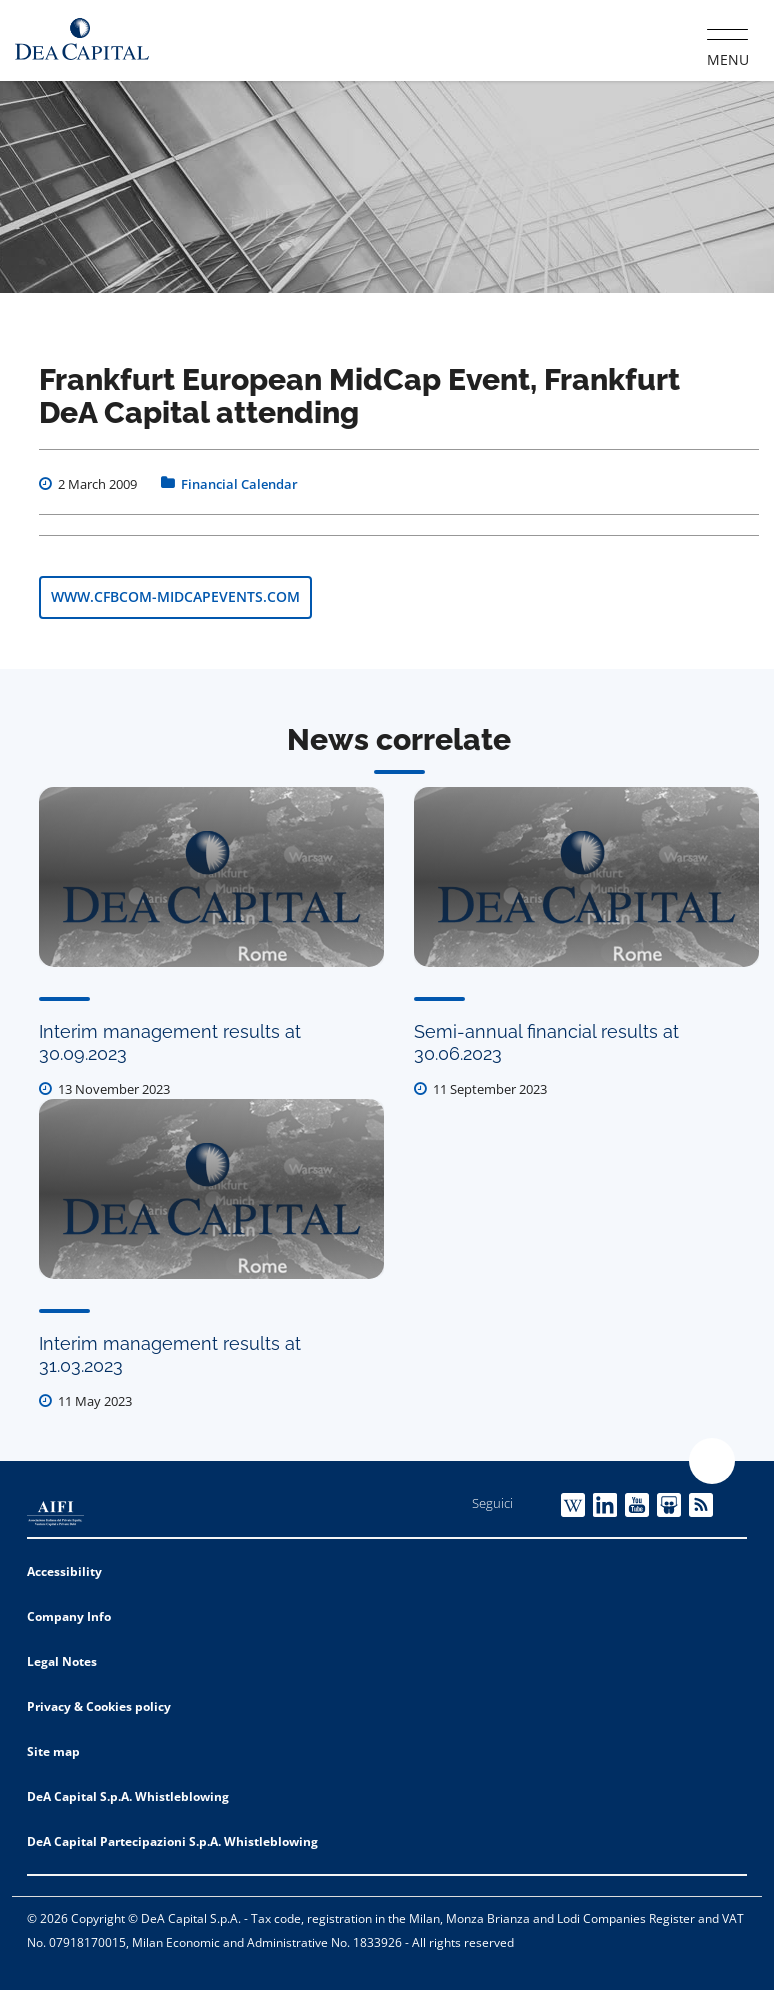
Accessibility (64, 1571)
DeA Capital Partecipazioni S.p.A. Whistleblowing (172, 1841)
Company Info (69, 1616)
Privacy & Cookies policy (99, 1706)
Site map (53, 1751)
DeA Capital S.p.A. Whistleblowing (128, 1796)
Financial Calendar (239, 484)
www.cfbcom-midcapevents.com (175, 596)
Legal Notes (62, 1661)
